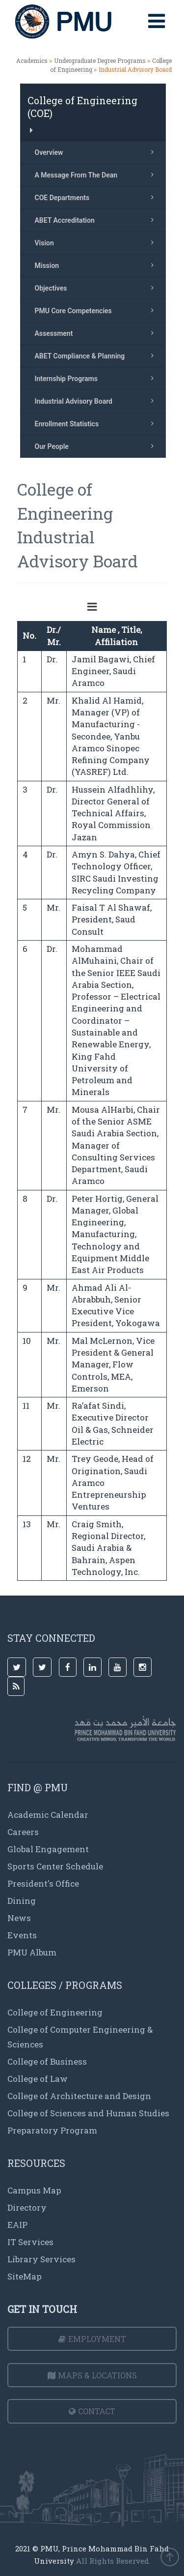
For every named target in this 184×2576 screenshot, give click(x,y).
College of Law (37, 2078)
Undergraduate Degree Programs (100, 60)
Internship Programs (96, 378)
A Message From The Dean (96, 174)
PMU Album (31, 1952)
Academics (32, 60)
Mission (96, 265)
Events (22, 1935)
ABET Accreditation (96, 219)
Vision (96, 242)
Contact (92, 2411)
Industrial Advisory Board (96, 400)
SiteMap (24, 2276)
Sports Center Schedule (55, 1866)
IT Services (30, 2242)
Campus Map (34, 2190)
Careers (23, 1831)
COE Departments (96, 197)
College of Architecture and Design (79, 2096)
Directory (27, 2207)
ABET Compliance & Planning (96, 355)
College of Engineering (55, 2012)
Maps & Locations (92, 2375)
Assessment (96, 332)
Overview (96, 152)
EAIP (17, 2224)
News (19, 1918)
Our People (96, 446)
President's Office (43, 1883)
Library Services (41, 2259)
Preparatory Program (52, 2130)
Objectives (96, 287)
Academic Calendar (47, 1814)
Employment (92, 2339)
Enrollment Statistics (96, 423)
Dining (21, 1900)
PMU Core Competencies (96, 310)
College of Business (47, 2061)
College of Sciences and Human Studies (88, 2113)
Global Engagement (48, 1849)
